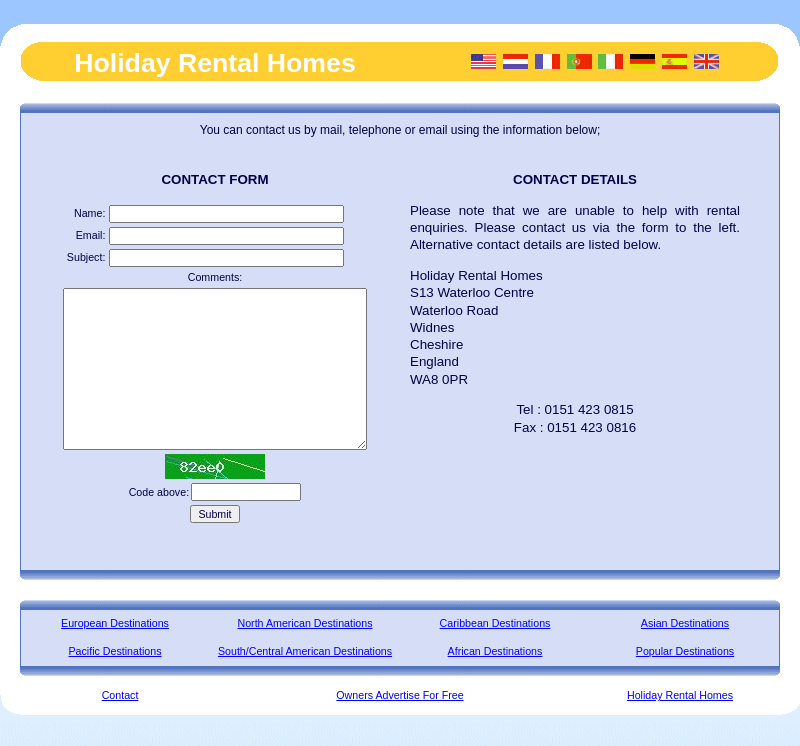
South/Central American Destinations (305, 651)
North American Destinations (304, 623)
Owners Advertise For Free (399, 695)
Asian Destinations (685, 623)
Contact (120, 695)
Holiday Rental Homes (680, 695)
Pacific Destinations (115, 651)
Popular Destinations (685, 651)
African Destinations (495, 651)
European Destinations (115, 623)
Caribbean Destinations (495, 623)
